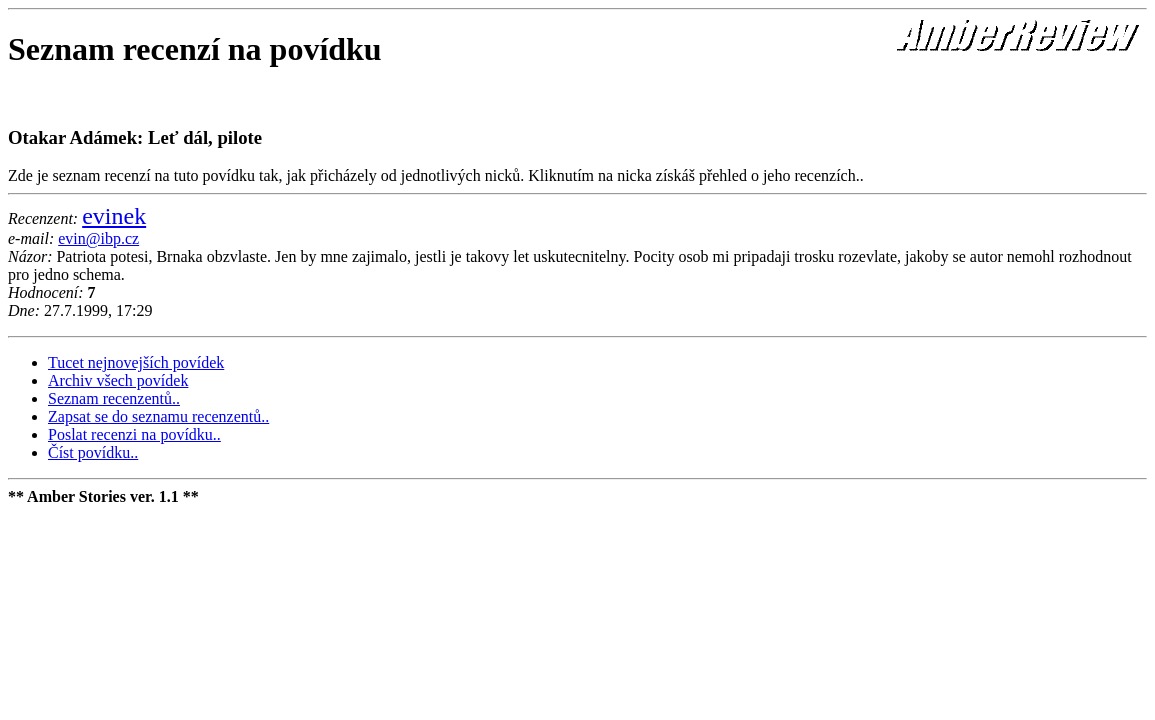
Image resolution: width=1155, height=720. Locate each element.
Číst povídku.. (93, 452)
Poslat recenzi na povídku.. (134, 434)
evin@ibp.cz (98, 238)
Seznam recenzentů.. (114, 398)
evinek (114, 216)
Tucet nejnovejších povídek (136, 362)
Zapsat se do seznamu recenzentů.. (158, 416)
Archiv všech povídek (118, 380)
